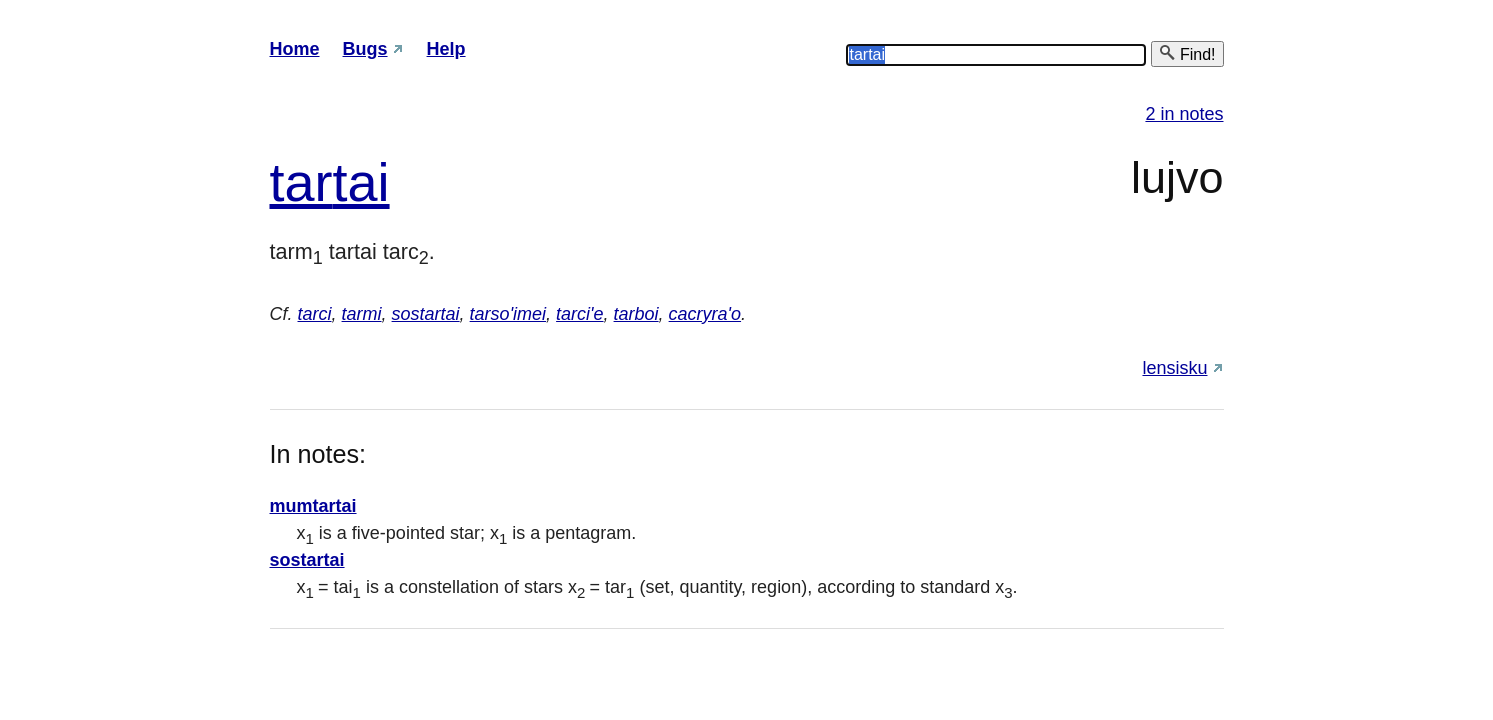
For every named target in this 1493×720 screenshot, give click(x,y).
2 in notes (1184, 114)
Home (295, 49)
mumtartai (313, 506)
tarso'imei (508, 314)
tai (361, 182)
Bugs (365, 49)
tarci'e (579, 314)
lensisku (1174, 368)
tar (301, 182)
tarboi (636, 314)
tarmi (362, 314)
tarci (315, 314)
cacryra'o (705, 314)
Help (446, 49)
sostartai (426, 314)
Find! (1187, 53)
